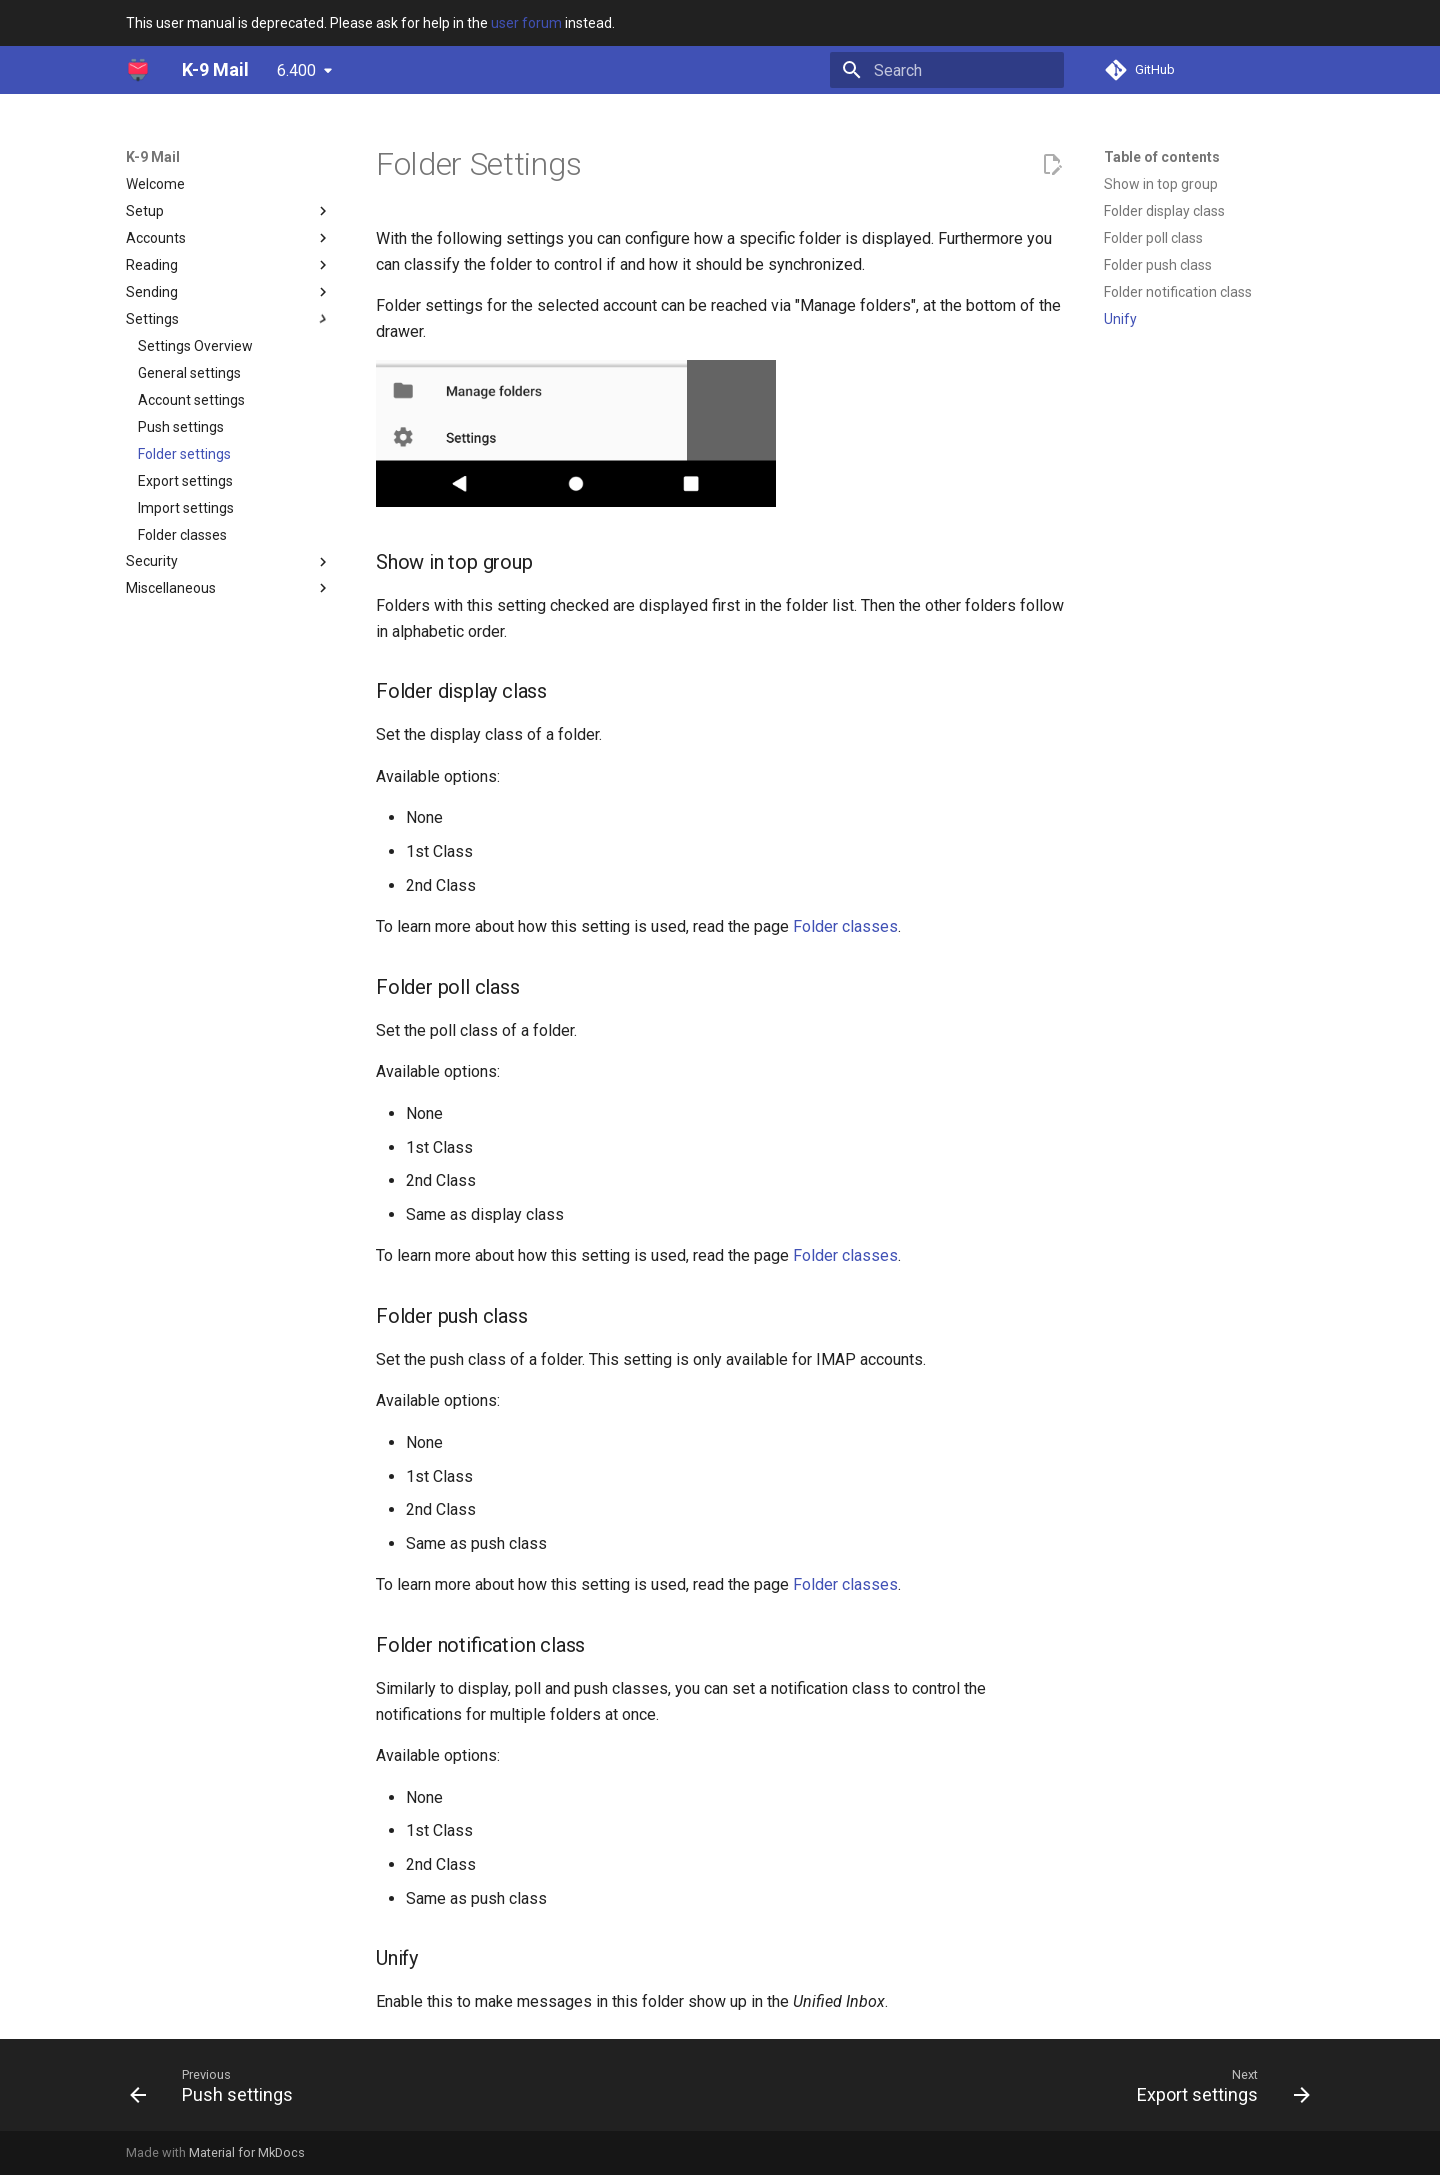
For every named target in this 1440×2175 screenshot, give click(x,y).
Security (229, 562)
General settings (189, 373)
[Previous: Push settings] (217, 2085)
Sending (229, 292)
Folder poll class (1153, 238)
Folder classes (182, 535)
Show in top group (1161, 184)
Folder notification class (1178, 292)
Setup (229, 211)
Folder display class (1164, 211)
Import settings (186, 508)
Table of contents (1162, 157)
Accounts (229, 238)
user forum (526, 23)
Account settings (191, 400)
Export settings (185, 481)
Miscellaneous (229, 588)
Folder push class (1158, 265)
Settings (229, 319)
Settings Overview (195, 346)
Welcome (155, 184)
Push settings (181, 427)
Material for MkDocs (247, 2152)
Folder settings (184, 454)
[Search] (947, 70)
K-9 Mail (153, 157)
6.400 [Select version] (296, 70)
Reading (229, 265)
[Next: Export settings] (1217, 2085)
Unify (1120, 319)
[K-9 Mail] (138, 70)
